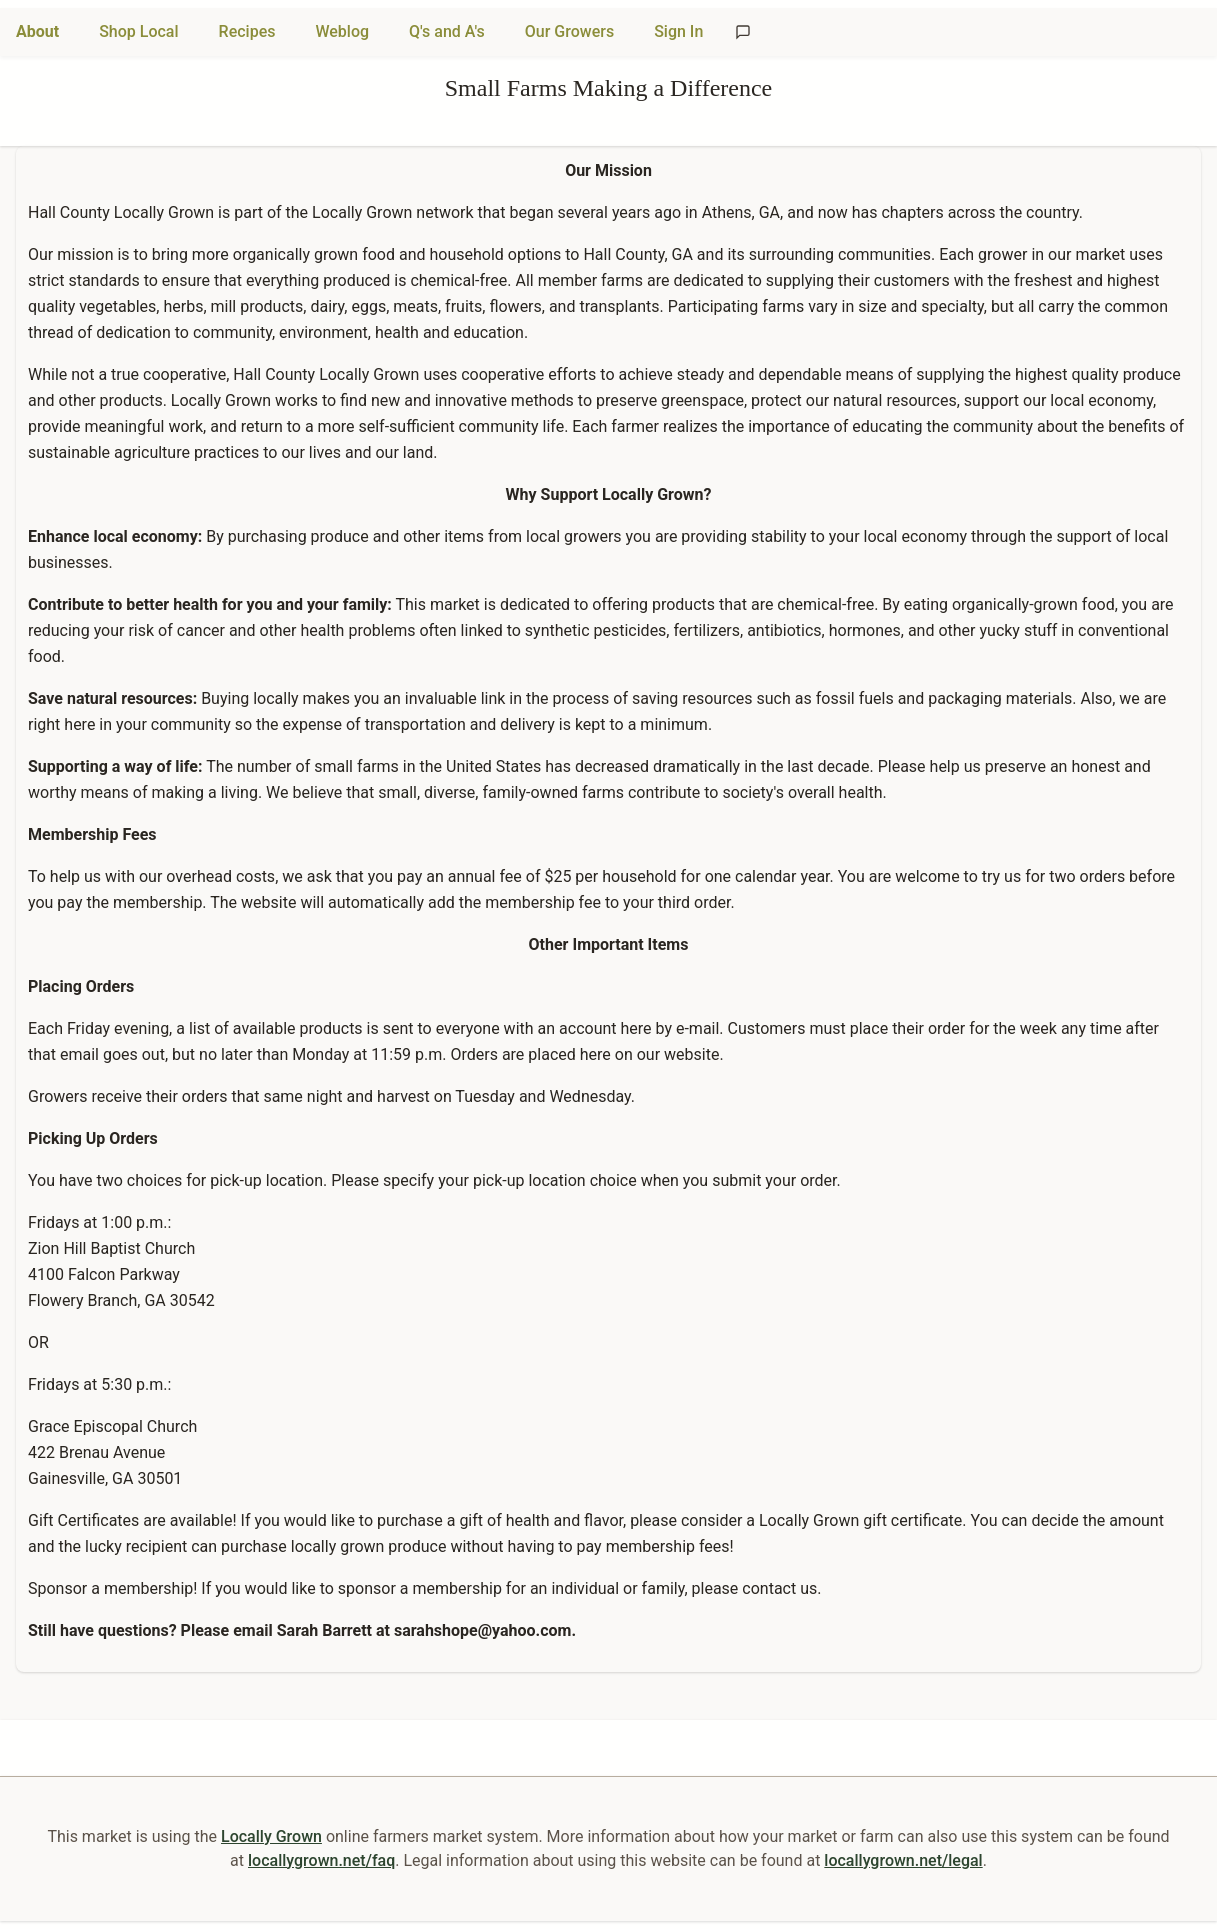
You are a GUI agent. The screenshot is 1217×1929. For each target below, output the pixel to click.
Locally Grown (271, 1836)
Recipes (247, 31)
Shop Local (138, 31)
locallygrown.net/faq (321, 1860)
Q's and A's (447, 31)
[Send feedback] (743, 32)
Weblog (342, 31)
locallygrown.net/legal (903, 1860)
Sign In (678, 31)
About (37, 31)
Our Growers (569, 31)
